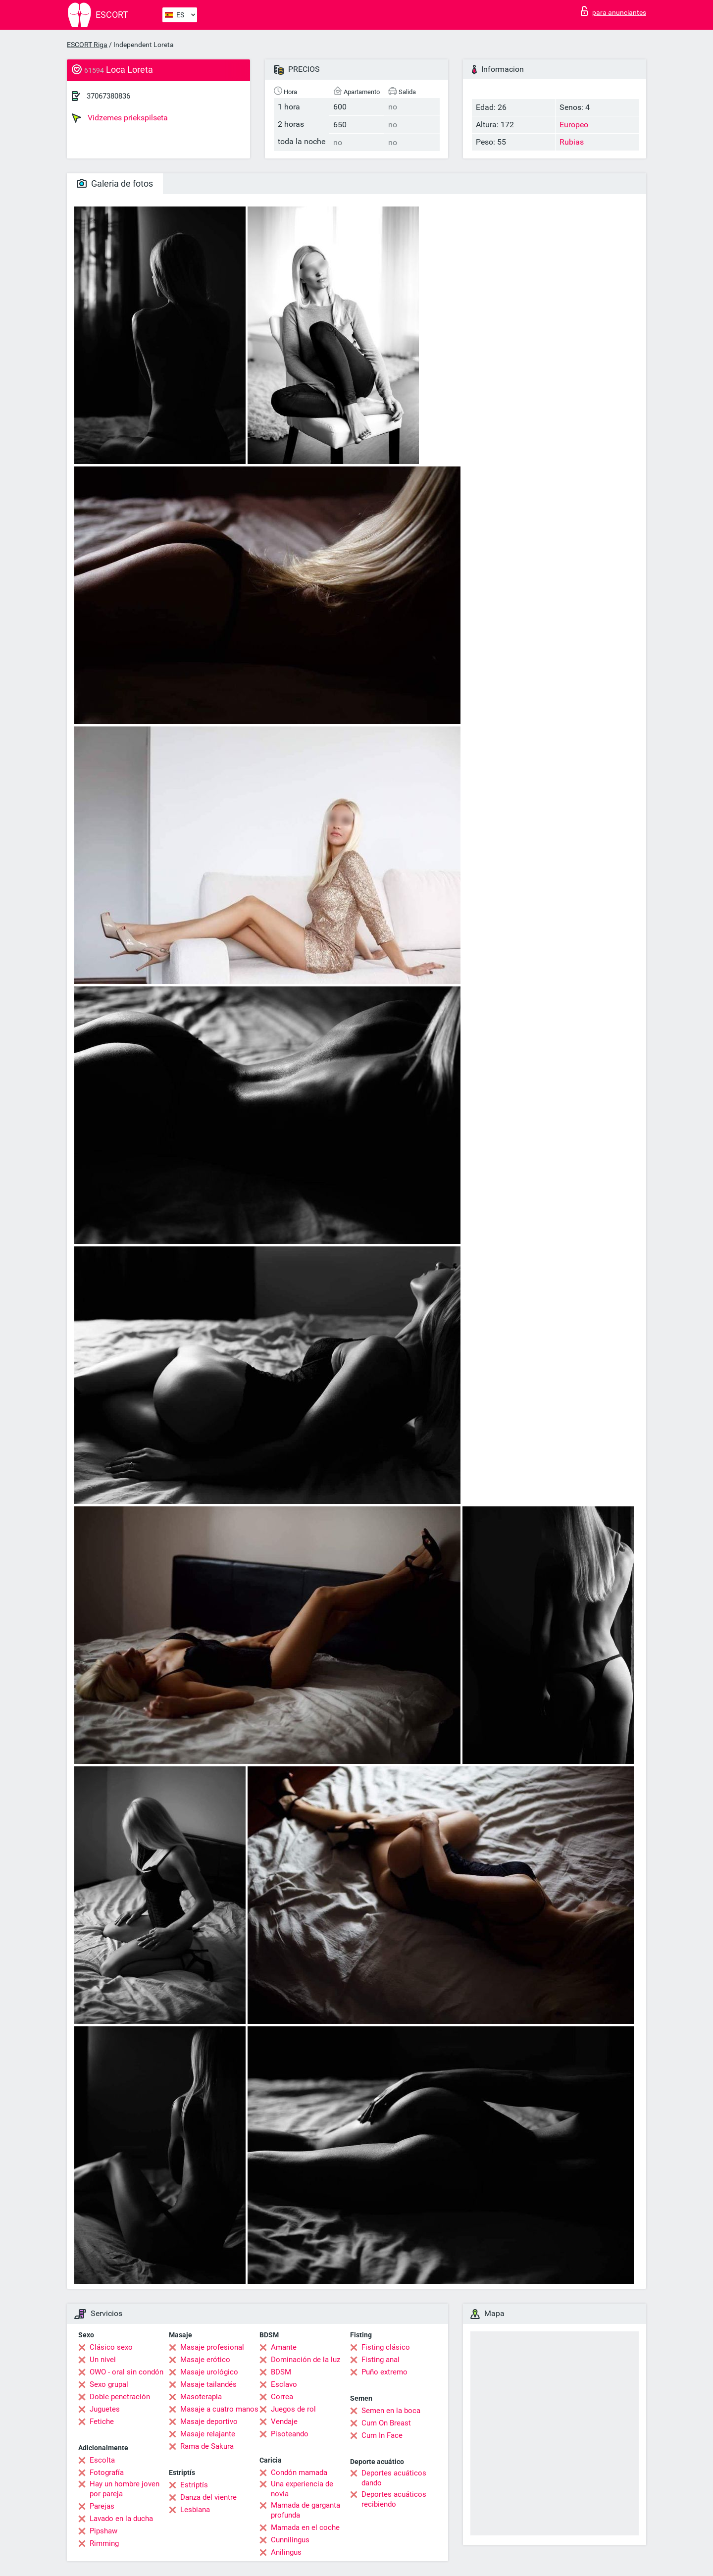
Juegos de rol (293, 2409)
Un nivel (103, 2359)
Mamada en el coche (305, 2527)
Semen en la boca (390, 2410)
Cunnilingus (290, 2539)
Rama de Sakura (207, 2446)
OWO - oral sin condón (126, 2372)
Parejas (102, 2506)
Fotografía (107, 2472)
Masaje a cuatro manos (219, 2409)
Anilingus (286, 2552)
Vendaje (284, 2421)
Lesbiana (195, 2509)
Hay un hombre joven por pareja (124, 2488)
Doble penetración (120, 2396)
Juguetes (105, 2409)
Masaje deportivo (209, 2421)
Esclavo (284, 2384)
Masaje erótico (205, 2359)
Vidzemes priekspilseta (120, 118)
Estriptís (194, 2484)
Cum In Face (382, 2435)
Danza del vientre (208, 2497)
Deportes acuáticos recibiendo (393, 2499)
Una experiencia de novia (302, 2488)
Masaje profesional (212, 2347)
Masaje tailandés (208, 2384)
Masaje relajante (207, 2433)
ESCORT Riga (87, 45)
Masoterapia (201, 2396)
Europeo (574, 124)
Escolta (102, 2460)
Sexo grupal (109, 2384)
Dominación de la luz (305, 2359)
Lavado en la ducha (121, 2518)
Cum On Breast (386, 2423)
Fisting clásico (385, 2347)
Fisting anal (380, 2359)
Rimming (104, 2543)
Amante (284, 2347)
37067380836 (108, 96)
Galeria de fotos (115, 183)
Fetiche (102, 2421)
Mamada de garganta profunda (305, 2510)
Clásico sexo (111, 2347)
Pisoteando (289, 2433)
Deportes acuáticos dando (393, 2478)
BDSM (281, 2372)
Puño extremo (384, 2372)
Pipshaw (103, 2530)
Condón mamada (299, 2472)
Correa (282, 2396)
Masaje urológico (209, 2372)
